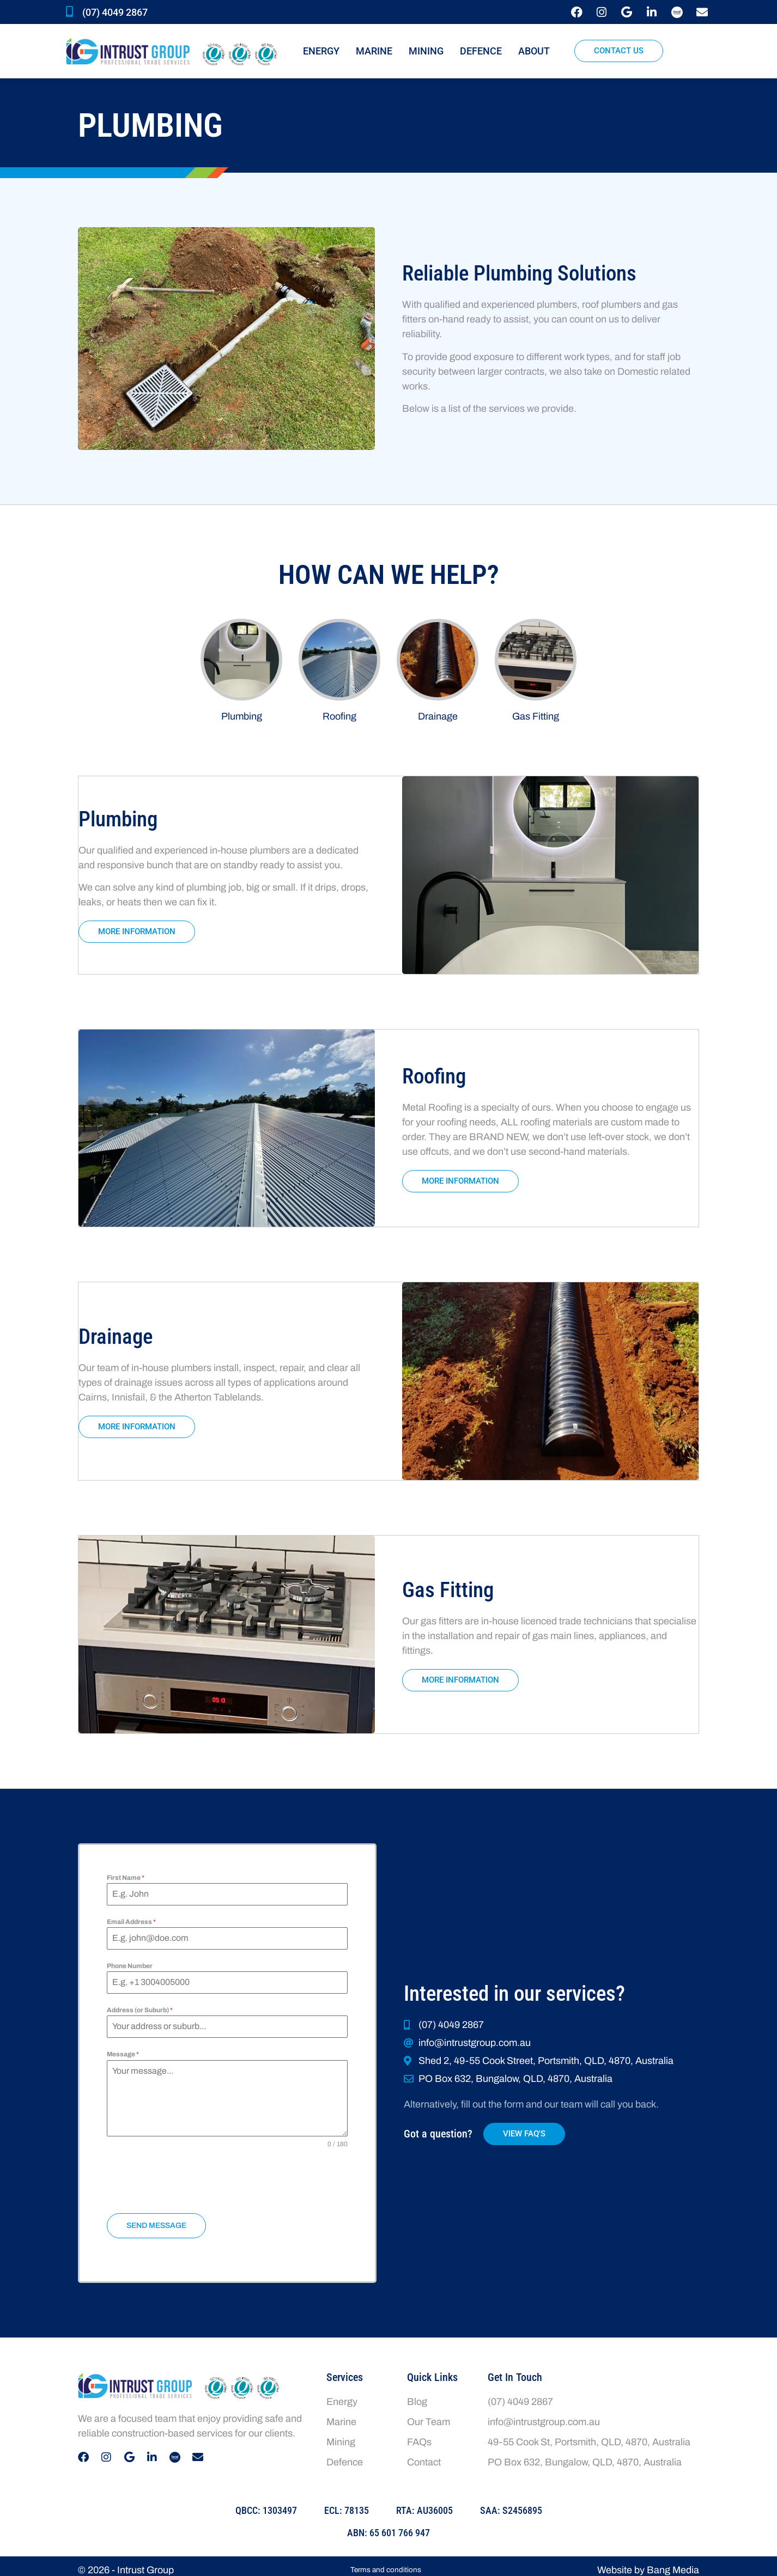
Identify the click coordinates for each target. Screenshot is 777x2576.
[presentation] (227, 2178)
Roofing (339, 716)
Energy (321, 51)
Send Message (156, 2222)
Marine (374, 51)
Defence (481, 51)
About (536, 51)
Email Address (131, 1918)
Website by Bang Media (648, 2562)
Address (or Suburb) (140, 2007)
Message (123, 2051)
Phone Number (130, 1963)
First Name (125, 1874)
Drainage (438, 716)
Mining (426, 51)
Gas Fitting (535, 716)
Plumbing (241, 716)
